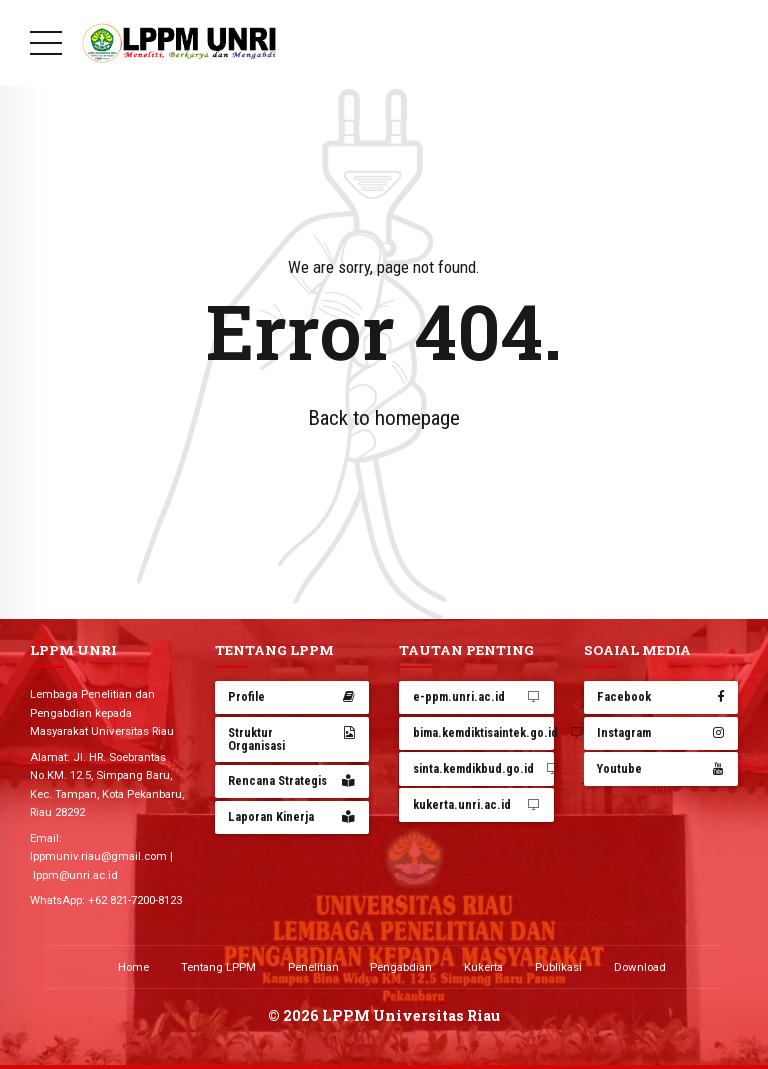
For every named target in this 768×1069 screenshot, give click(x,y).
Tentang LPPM (218, 967)
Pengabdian (401, 967)
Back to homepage (384, 418)
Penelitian (313, 967)
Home (133, 967)
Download (640, 967)
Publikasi (558, 967)
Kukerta (483, 967)
